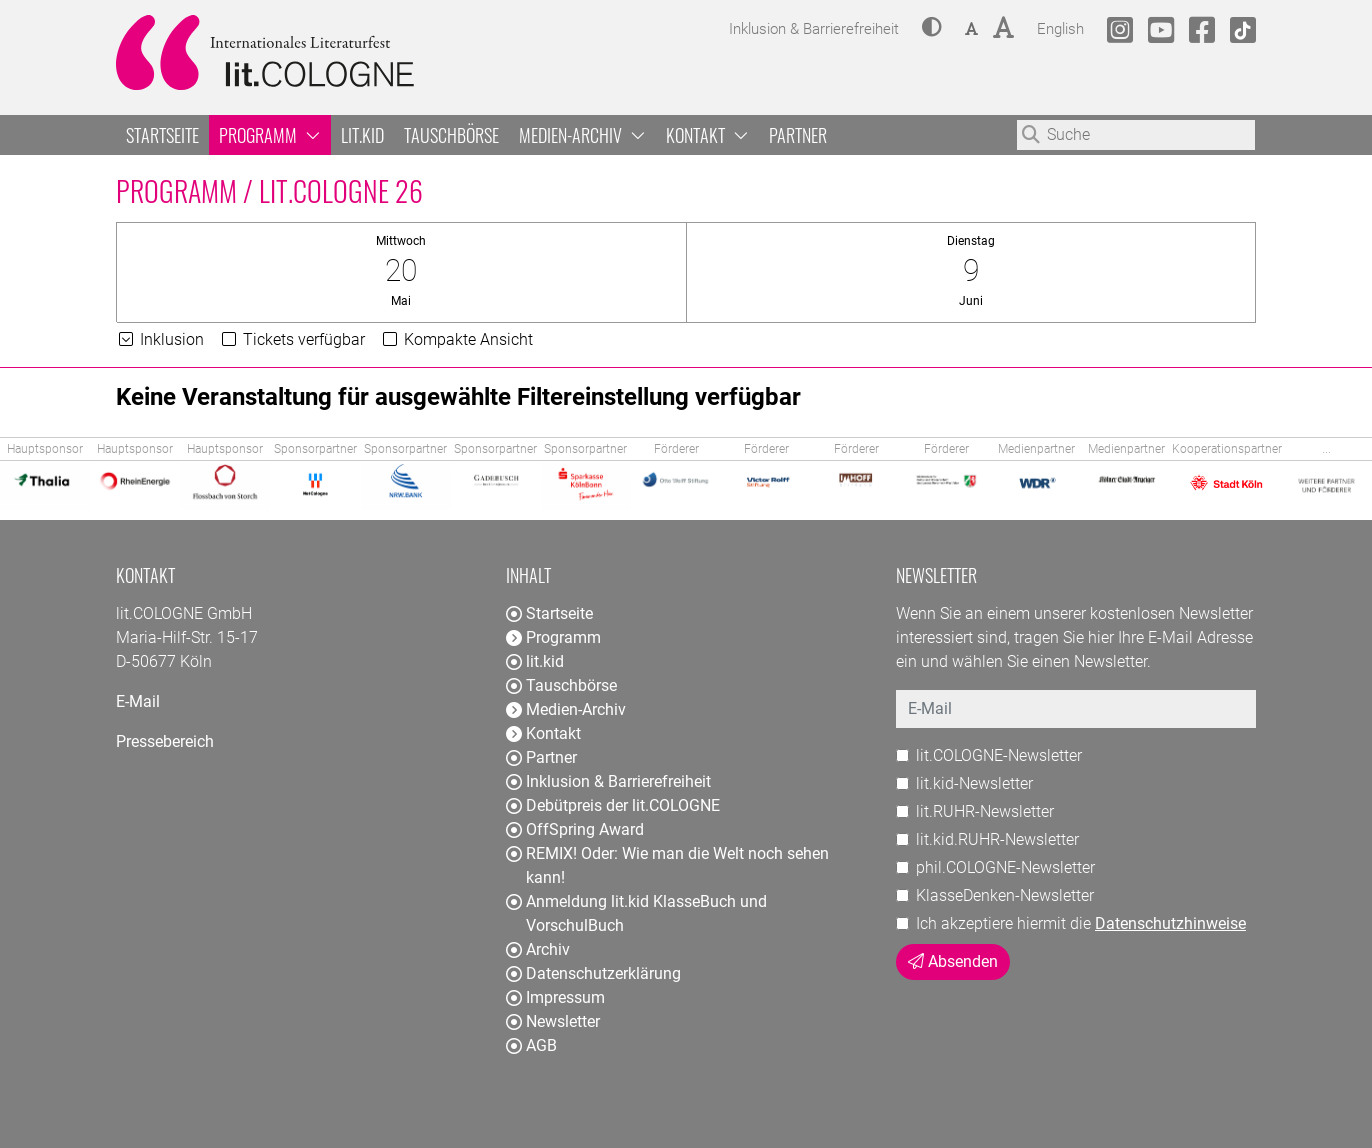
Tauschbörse (451, 135)
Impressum (555, 997)
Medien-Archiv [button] (582, 135)
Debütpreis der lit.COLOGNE (613, 805)
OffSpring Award (575, 829)
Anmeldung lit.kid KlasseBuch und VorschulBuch (636, 913)
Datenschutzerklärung (593, 973)
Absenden (953, 961)
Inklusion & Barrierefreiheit (608, 781)
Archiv (538, 949)
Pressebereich (165, 741)
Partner (798, 135)
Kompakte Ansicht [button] (456, 339)
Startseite (162, 135)
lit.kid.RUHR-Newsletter (997, 839)
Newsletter (553, 1021)
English (1060, 26)
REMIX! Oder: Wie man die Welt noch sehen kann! (667, 865)
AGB (531, 1045)
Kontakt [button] (707, 135)
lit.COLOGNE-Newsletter (999, 755)
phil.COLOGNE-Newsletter (1005, 867)
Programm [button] (270, 135)
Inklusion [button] (160, 339)
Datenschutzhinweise (1170, 923)
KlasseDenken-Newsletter (1005, 895)
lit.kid (362, 135)
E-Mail (138, 701)
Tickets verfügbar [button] (292, 339)
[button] (932, 29)
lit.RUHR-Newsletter (985, 811)
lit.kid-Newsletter (974, 783)
